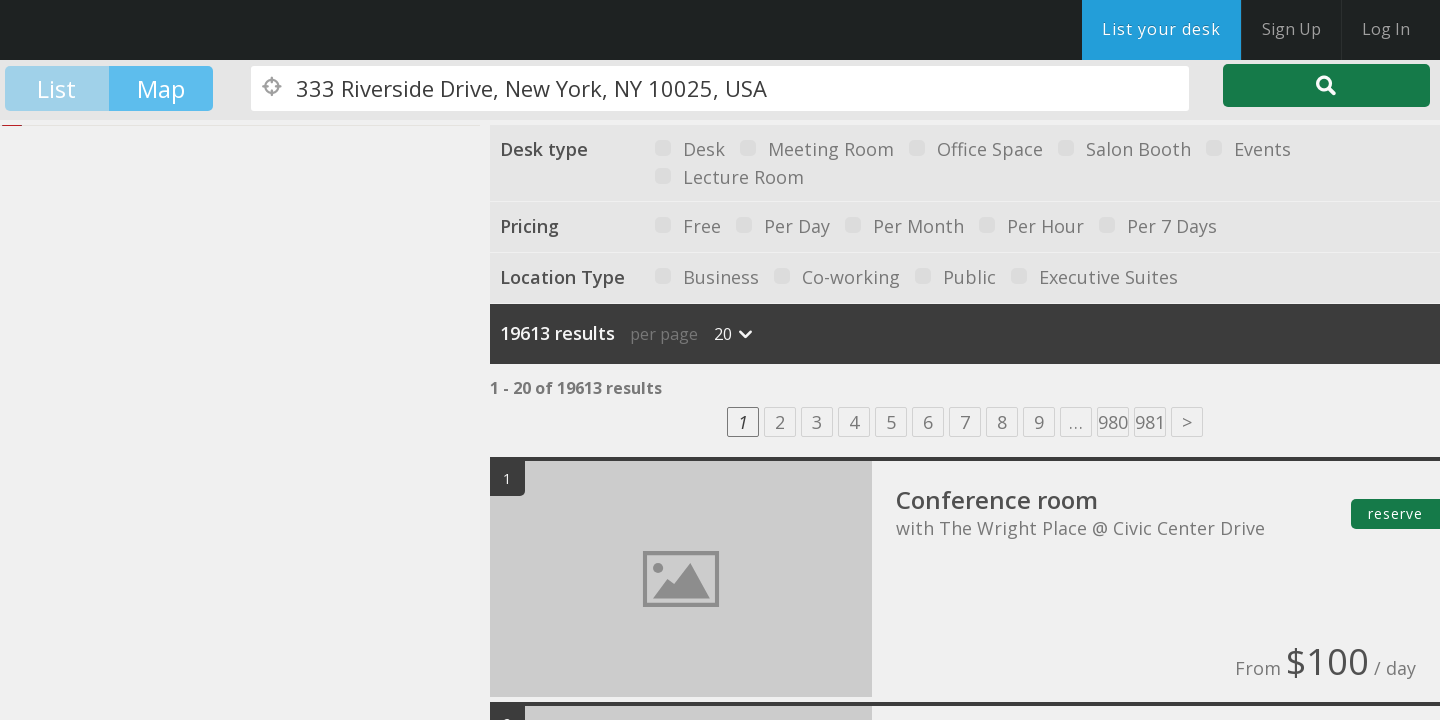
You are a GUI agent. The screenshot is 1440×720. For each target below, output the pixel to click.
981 (1150, 422)
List (56, 88)
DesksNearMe (139, 30)
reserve (1395, 513)
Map (161, 88)
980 (1113, 422)
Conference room (997, 499)
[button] (265, 354)
